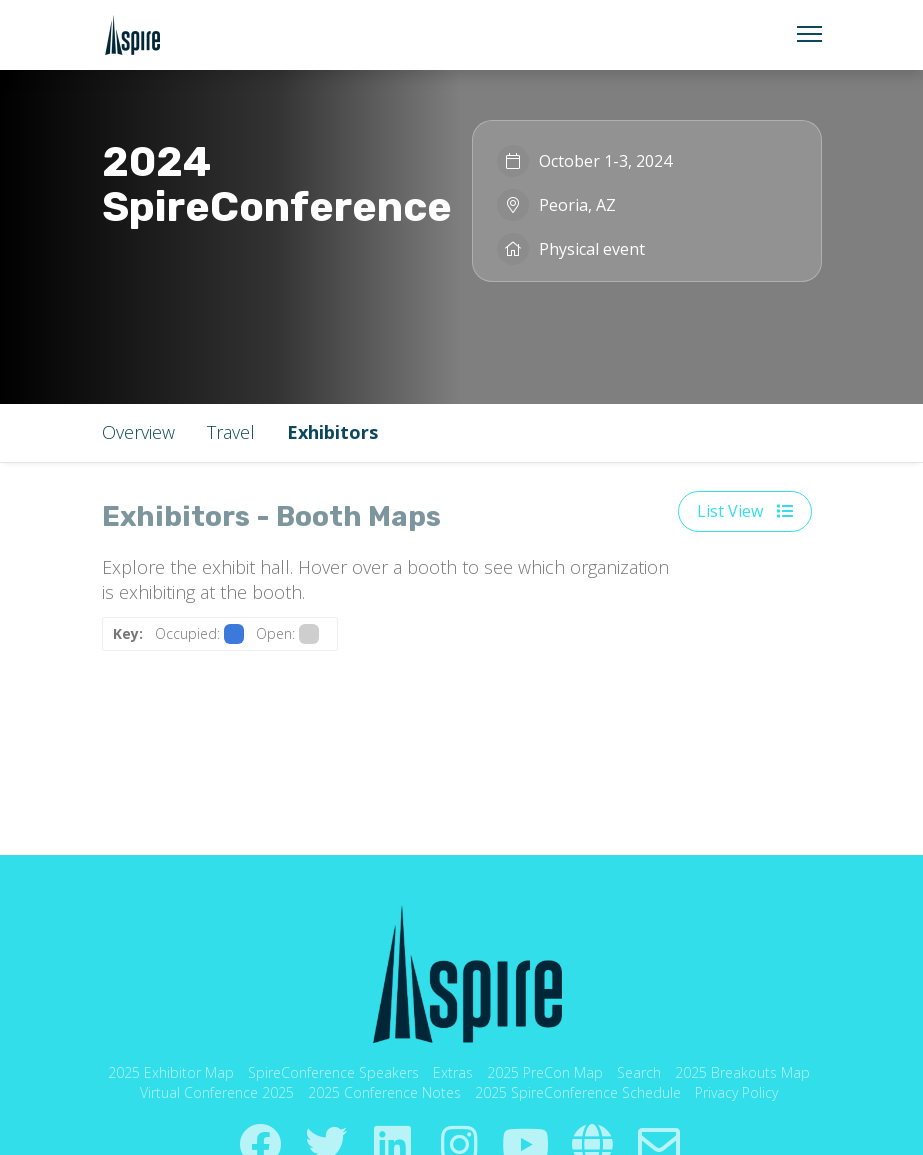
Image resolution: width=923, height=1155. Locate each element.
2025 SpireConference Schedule (578, 1092)
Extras (453, 1072)
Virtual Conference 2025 (217, 1092)
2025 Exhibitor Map (171, 1072)
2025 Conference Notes (384, 1092)
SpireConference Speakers (333, 1072)
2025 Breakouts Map (742, 1072)
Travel (231, 432)
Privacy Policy (736, 1092)
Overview (138, 432)
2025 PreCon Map (545, 1072)
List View (745, 511)
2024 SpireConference (277, 184)
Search (639, 1072)
